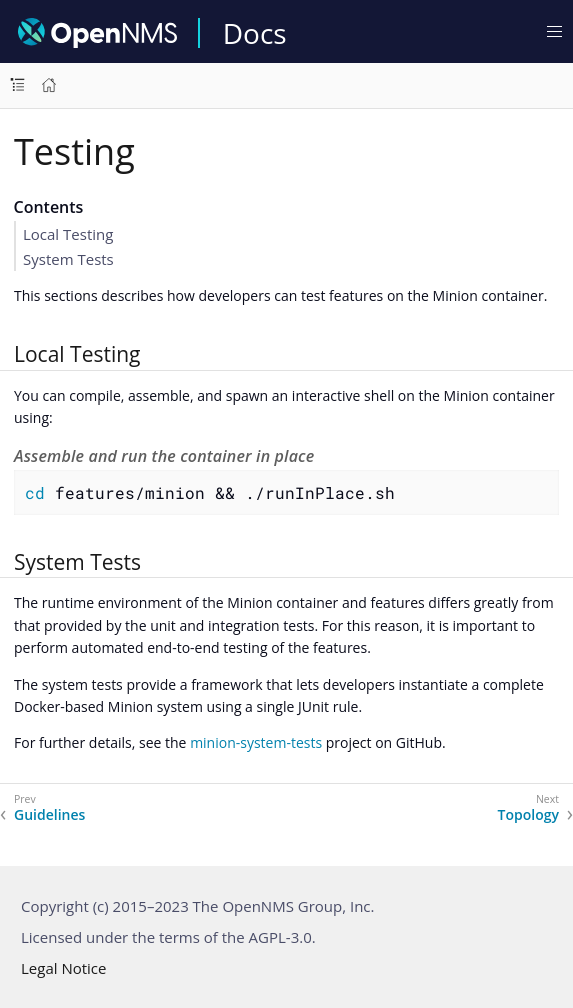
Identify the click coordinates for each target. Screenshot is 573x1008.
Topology (528, 815)
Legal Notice (63, 968)
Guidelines (49, 815)
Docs (255, 33)
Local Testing (68, 234)
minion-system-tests (256, 742)
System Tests (68, 259)
